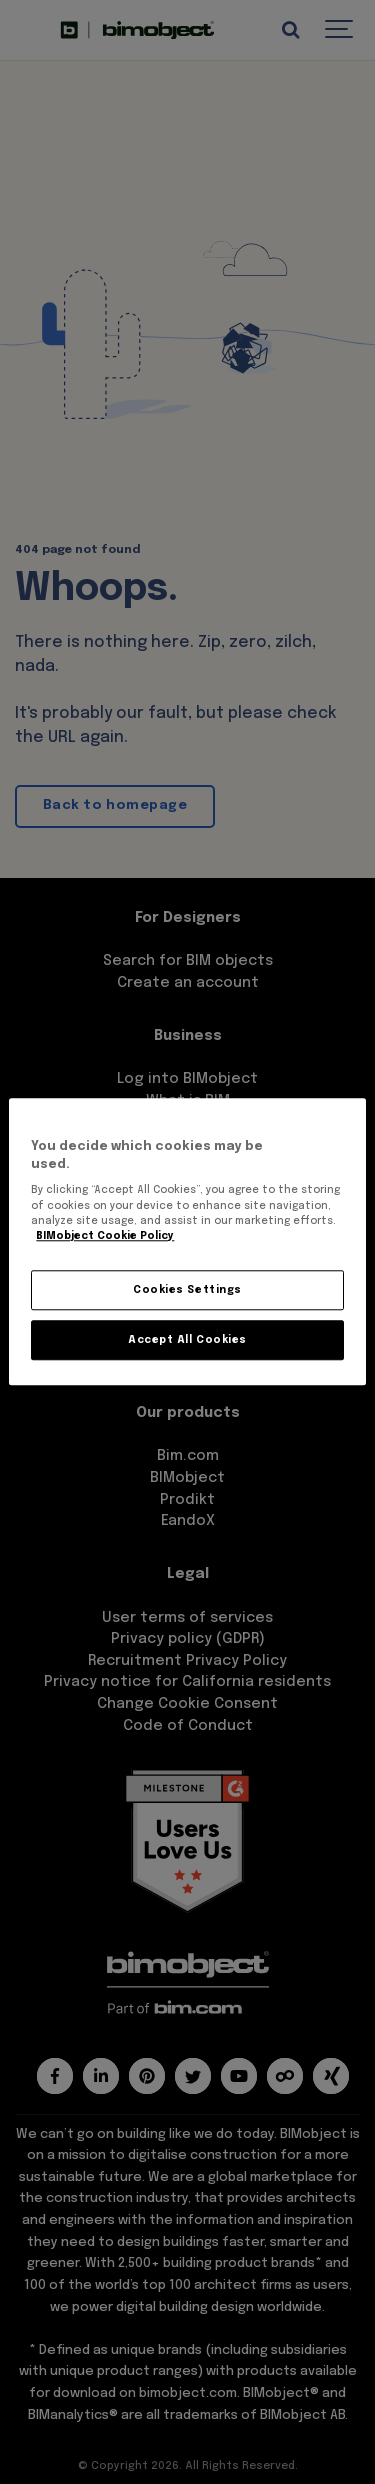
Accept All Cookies (187, 1340)
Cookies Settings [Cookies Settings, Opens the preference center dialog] (187, 1290)
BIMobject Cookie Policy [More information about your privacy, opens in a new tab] (105, 1237)
